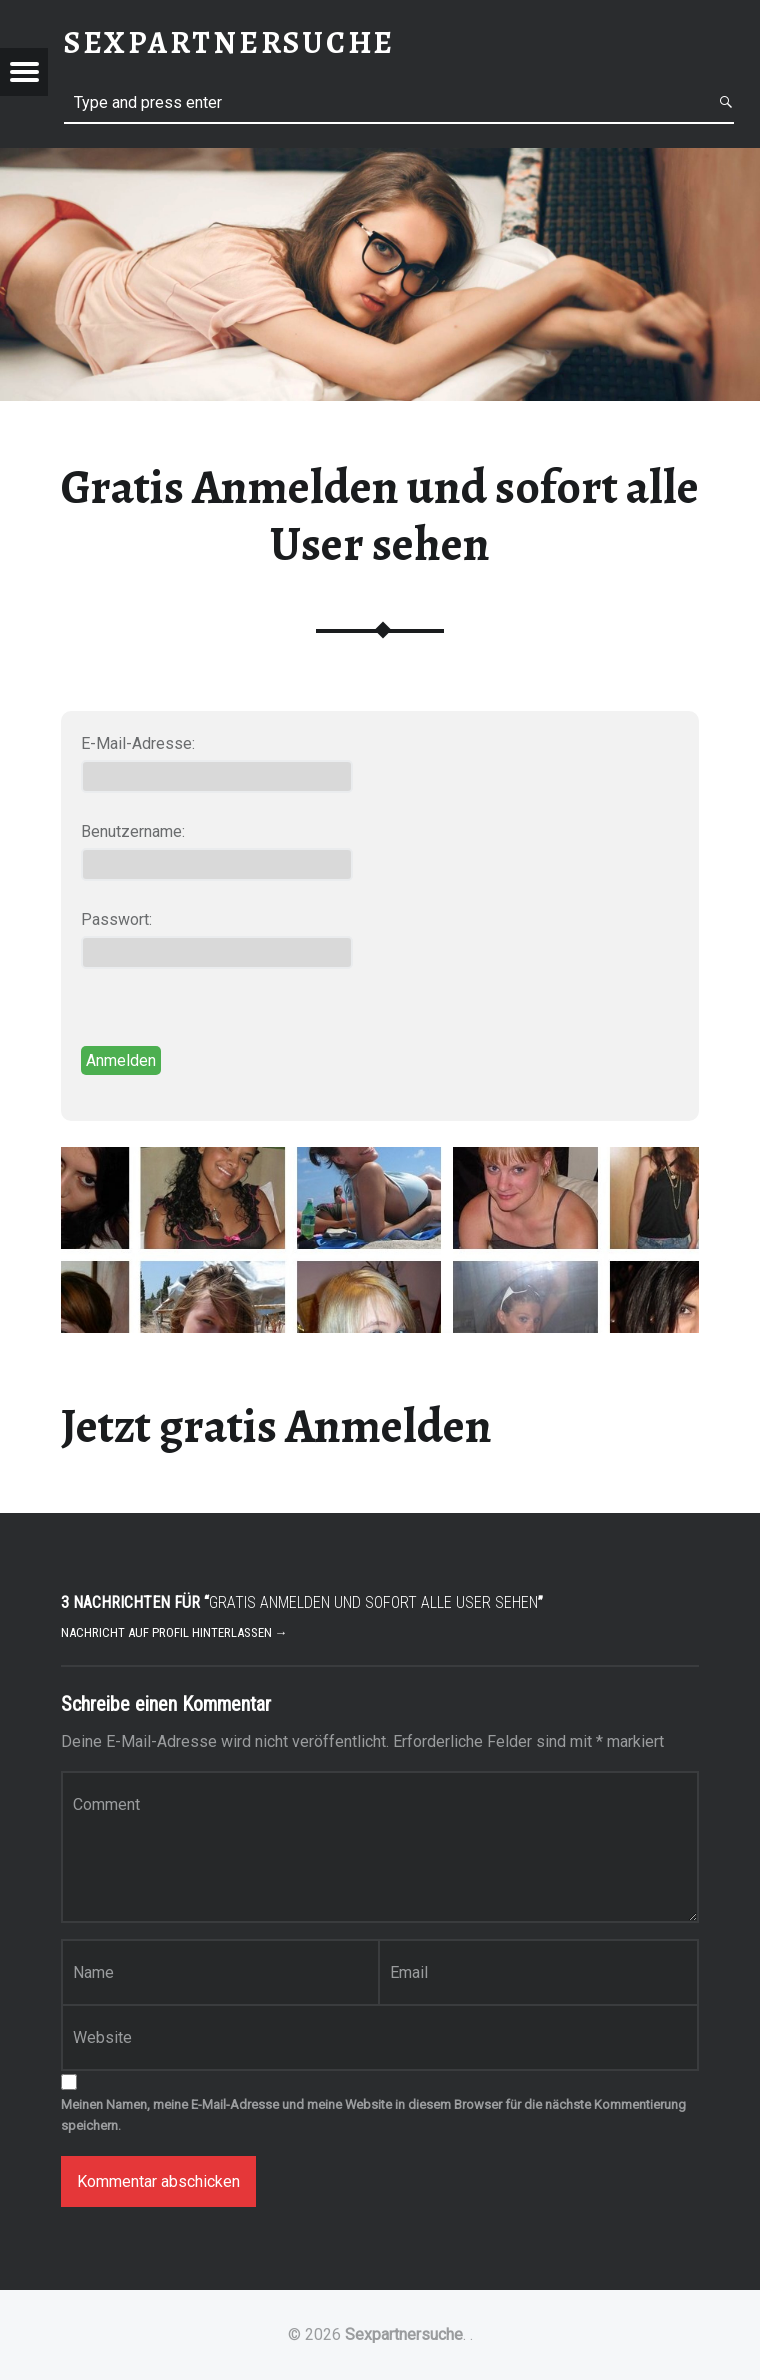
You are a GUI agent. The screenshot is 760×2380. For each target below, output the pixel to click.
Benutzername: (133, 831)
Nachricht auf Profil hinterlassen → (174, 1632)
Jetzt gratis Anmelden (276, 1426)
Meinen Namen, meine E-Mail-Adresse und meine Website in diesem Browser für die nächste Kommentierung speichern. (373, 2115)
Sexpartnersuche (404, 2334)
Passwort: (116, 919)
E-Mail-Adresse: (138, 743)
